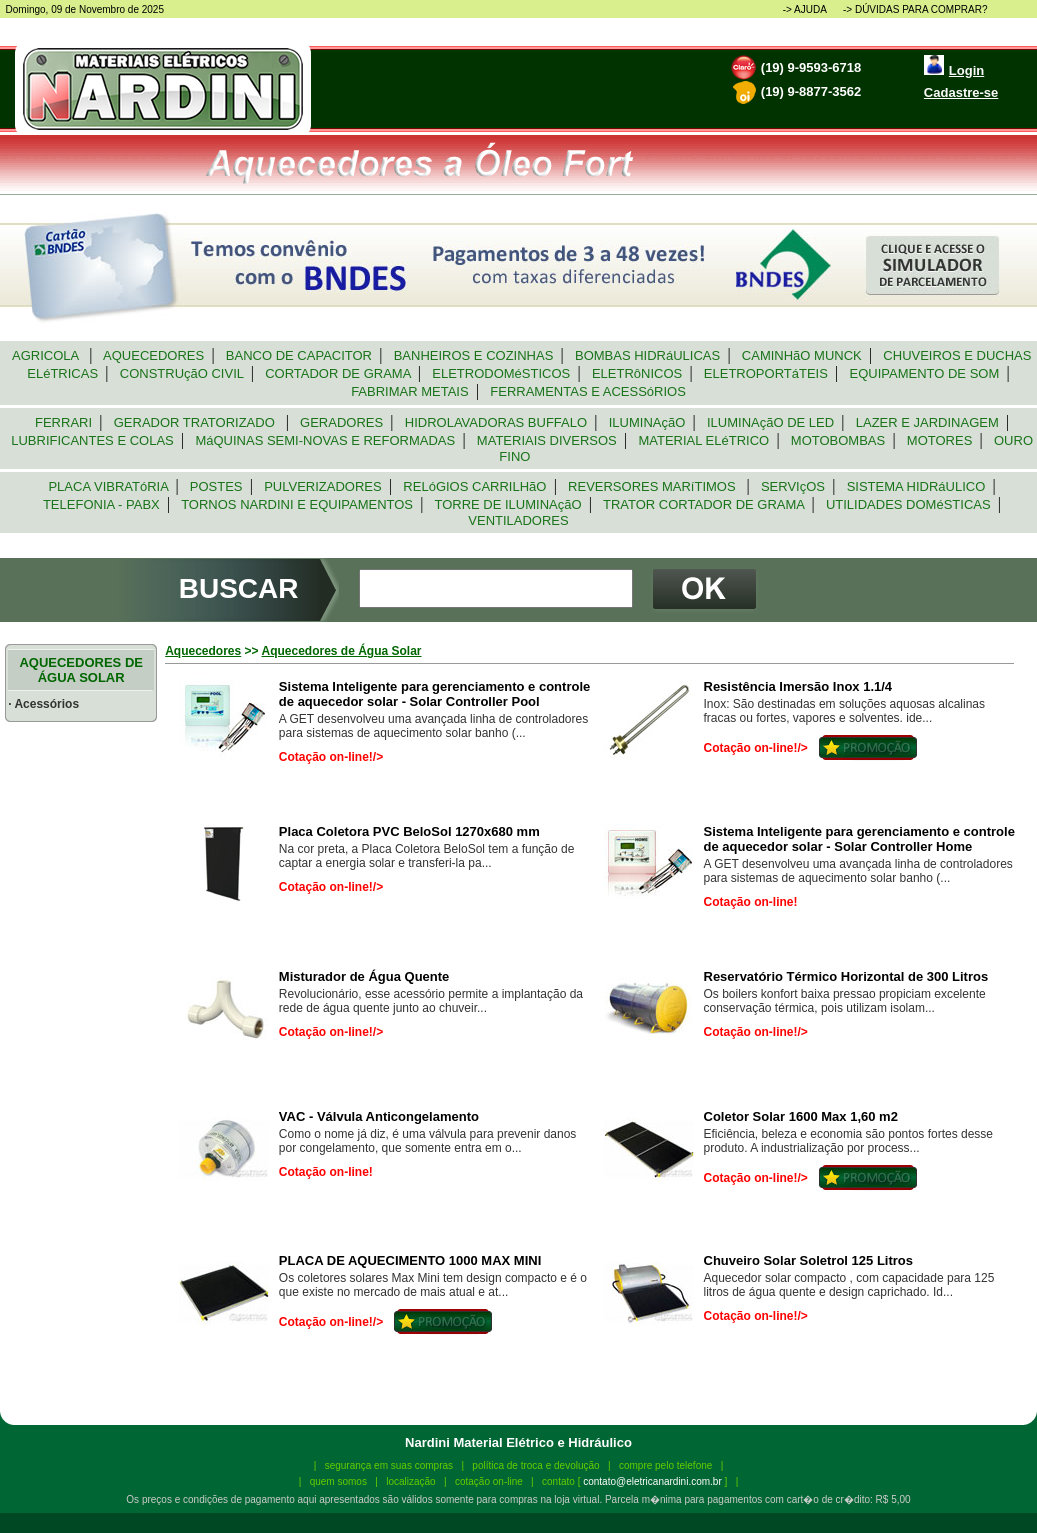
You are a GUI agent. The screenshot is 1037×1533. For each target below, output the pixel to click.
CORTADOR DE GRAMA (338, 373)
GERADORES (342, 422)
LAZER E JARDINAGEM (927, 422)
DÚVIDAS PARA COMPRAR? (921, 9)
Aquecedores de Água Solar (341, 651)
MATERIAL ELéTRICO (703, 440)
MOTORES (940, 440)
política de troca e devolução (535, 1465)
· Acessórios (43, 704)
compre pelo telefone (665, 1465)
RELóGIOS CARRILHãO (475, 486)
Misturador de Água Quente (364, 976)
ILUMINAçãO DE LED (771, 422)
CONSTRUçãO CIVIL (182, 373)
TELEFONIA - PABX (101, 504)
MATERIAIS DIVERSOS (547, 440)
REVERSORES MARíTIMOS (654, 486)
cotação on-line (489, 1481)
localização (410, 1481)
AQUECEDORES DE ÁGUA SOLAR (81, 670)
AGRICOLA (48, 355)
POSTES (216, 486)
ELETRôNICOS (637, 373)
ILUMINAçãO (647, 422)
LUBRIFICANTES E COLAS (92, 440)
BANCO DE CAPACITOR (299, 355)
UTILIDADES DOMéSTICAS (908, 504)
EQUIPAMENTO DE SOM (924, 373)
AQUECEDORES (154, 355)
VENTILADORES (518, 520)
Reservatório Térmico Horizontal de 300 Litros (846, 976)
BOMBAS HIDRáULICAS (648, 355)
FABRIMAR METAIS (410, 391)
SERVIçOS (793, 486)
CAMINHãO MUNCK (802, 355)
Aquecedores (203, 651)
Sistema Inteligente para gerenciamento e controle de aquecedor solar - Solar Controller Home (859, 839)
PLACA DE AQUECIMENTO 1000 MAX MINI (410, 1260)
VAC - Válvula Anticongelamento (379, 1116)
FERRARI (64, 422)
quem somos (338, 1481)
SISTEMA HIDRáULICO (915, 486)
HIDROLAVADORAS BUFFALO (496, 422)
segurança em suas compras (389, 1465)
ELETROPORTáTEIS (766, 373)
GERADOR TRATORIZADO (195, 422)
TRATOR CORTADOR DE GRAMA (704, 504)
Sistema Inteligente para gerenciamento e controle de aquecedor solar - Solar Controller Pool (434, 694)
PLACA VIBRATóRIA (108, 486)
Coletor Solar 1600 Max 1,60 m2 (801, 1116)
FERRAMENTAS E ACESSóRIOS (588, 391)
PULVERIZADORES (323, 486)
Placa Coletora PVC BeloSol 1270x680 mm (409, 831)
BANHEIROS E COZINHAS (473, 355)
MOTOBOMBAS (838, 440)
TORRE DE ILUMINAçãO (507, 504)
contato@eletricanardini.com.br (652, 1481)
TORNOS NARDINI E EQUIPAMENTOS (297, 504)
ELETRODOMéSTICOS (501, 373)
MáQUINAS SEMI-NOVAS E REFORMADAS (325, 440)
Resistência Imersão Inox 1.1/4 (798, 686)
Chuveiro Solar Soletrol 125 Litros (809, 1260)
